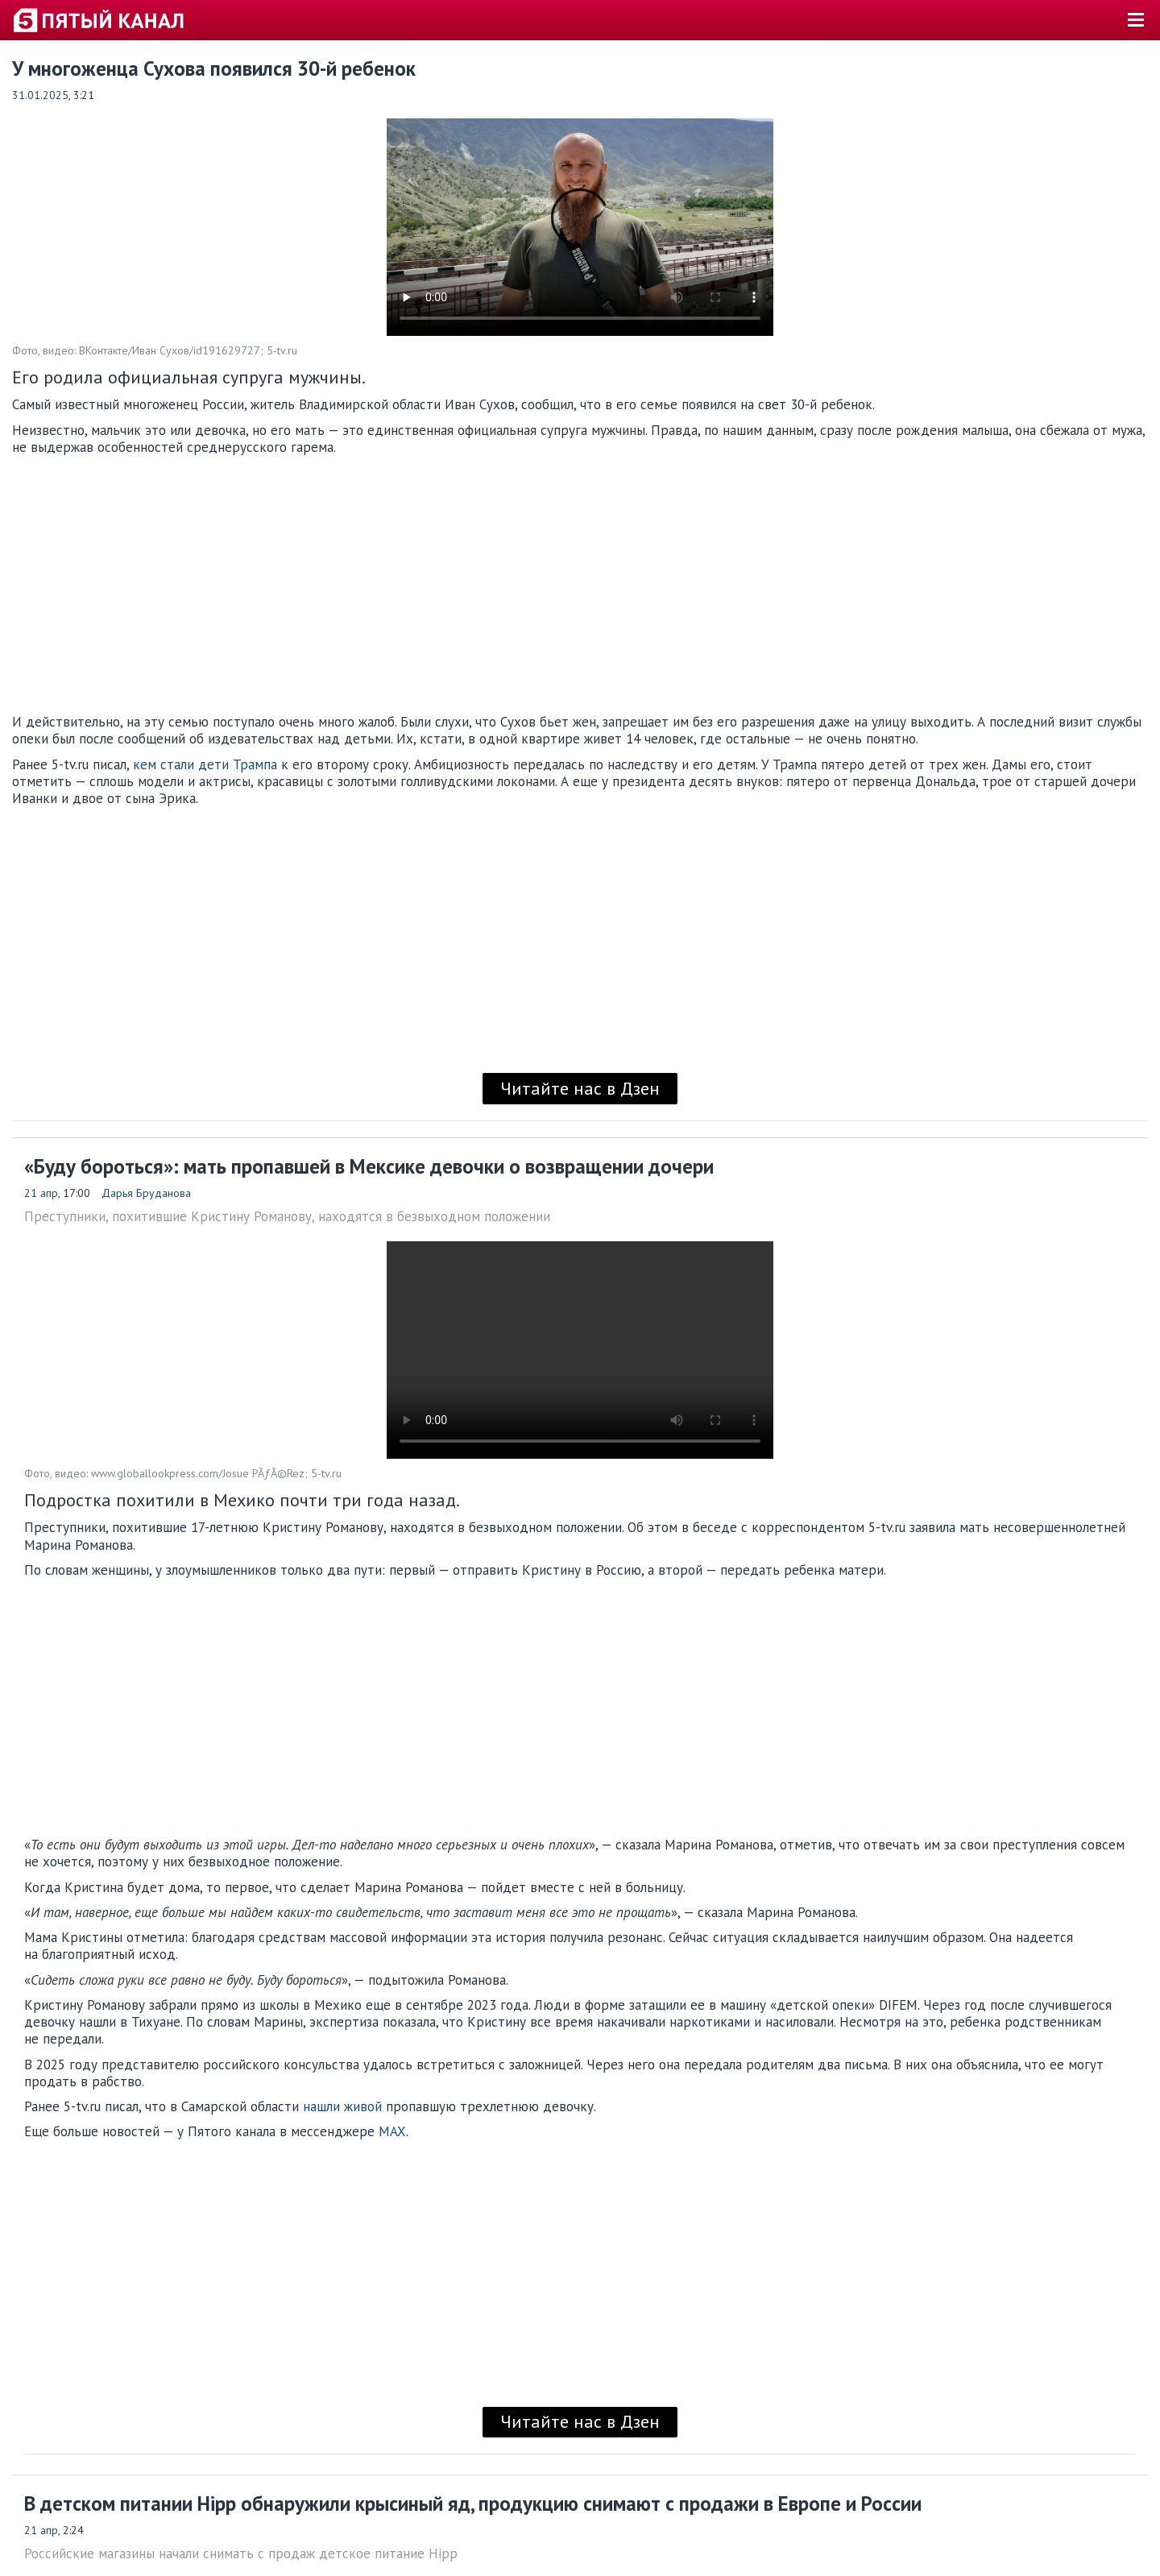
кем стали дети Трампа (205, 764)
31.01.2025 (40, 95)
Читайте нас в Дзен (580, 1088)
